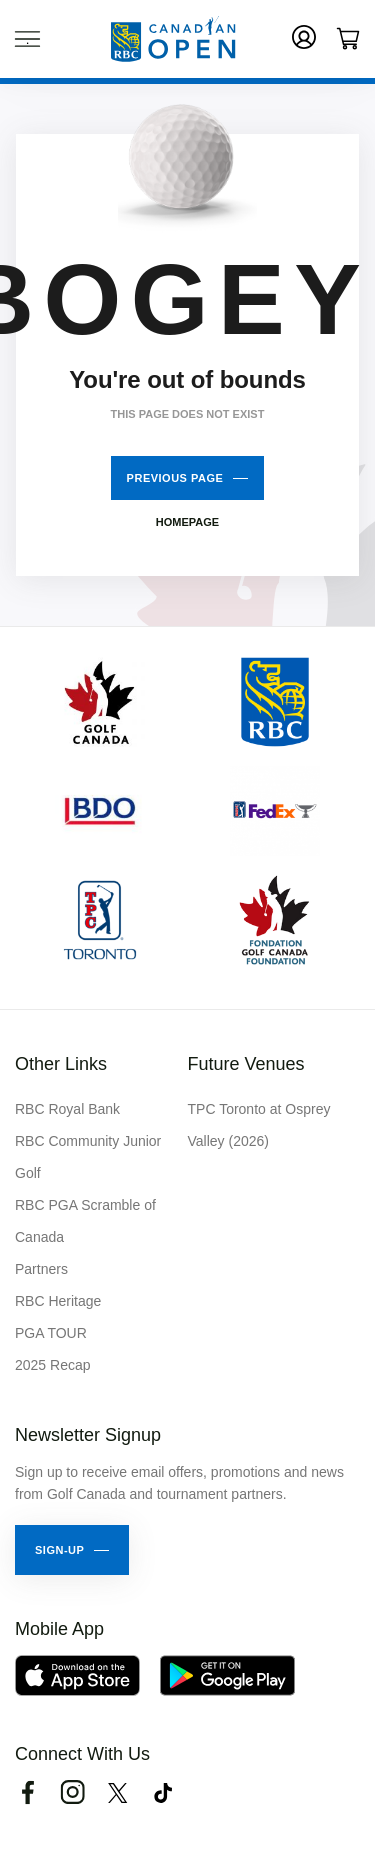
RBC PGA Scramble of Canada (85, 1221)
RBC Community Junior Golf (88, 1157)
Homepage (187, 522)
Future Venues (246, 1064)
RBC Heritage (58, 1301)
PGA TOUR (51, 1333)
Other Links (61, 1064)
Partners (41, 1269)
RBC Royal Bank (67, 1109)
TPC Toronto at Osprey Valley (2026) (259, 1125)
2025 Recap (53, 1365)
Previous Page (175, 478)
